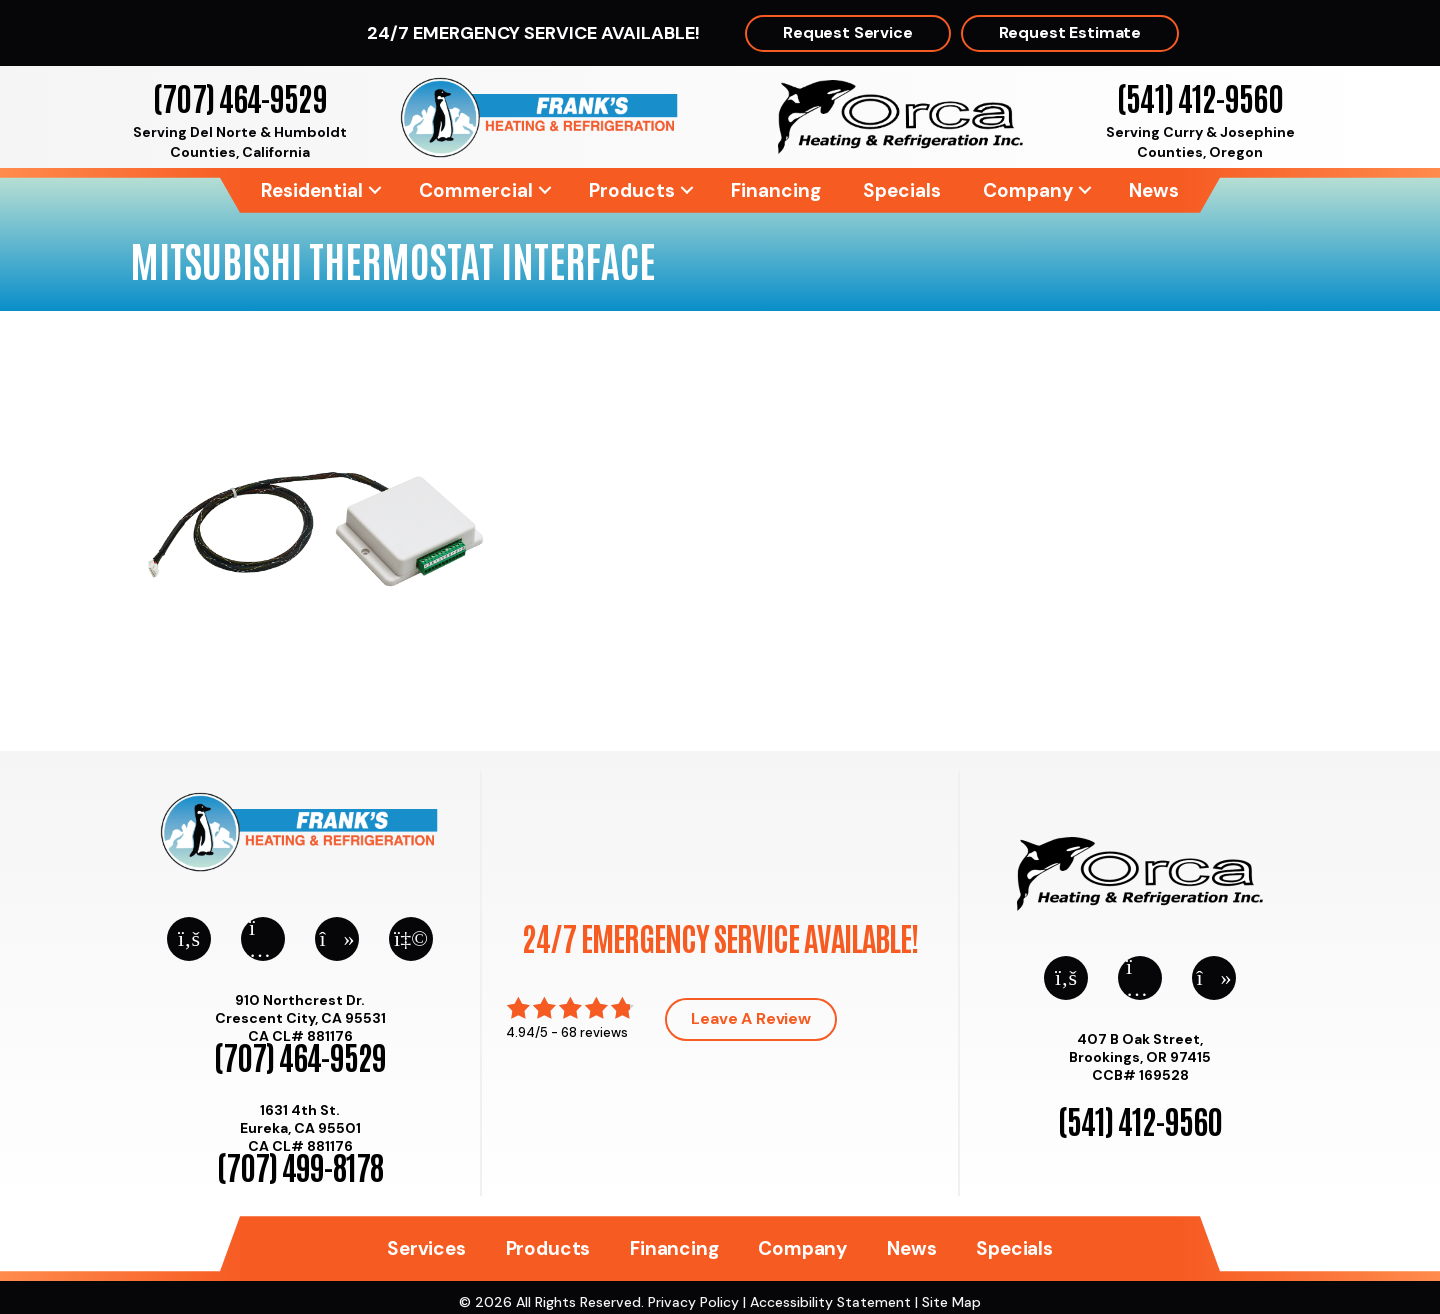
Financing (776, 190)
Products (632, 190)
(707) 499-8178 (300, 1165)
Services (426, 1248)
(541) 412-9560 (1199, 96)
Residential (312, 190)
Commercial (476, 190)
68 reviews (594, 1032)
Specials (902, 190)
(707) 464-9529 (239, 96)
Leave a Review (751, 1018)
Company (1028, 190)
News (1154, 190)
